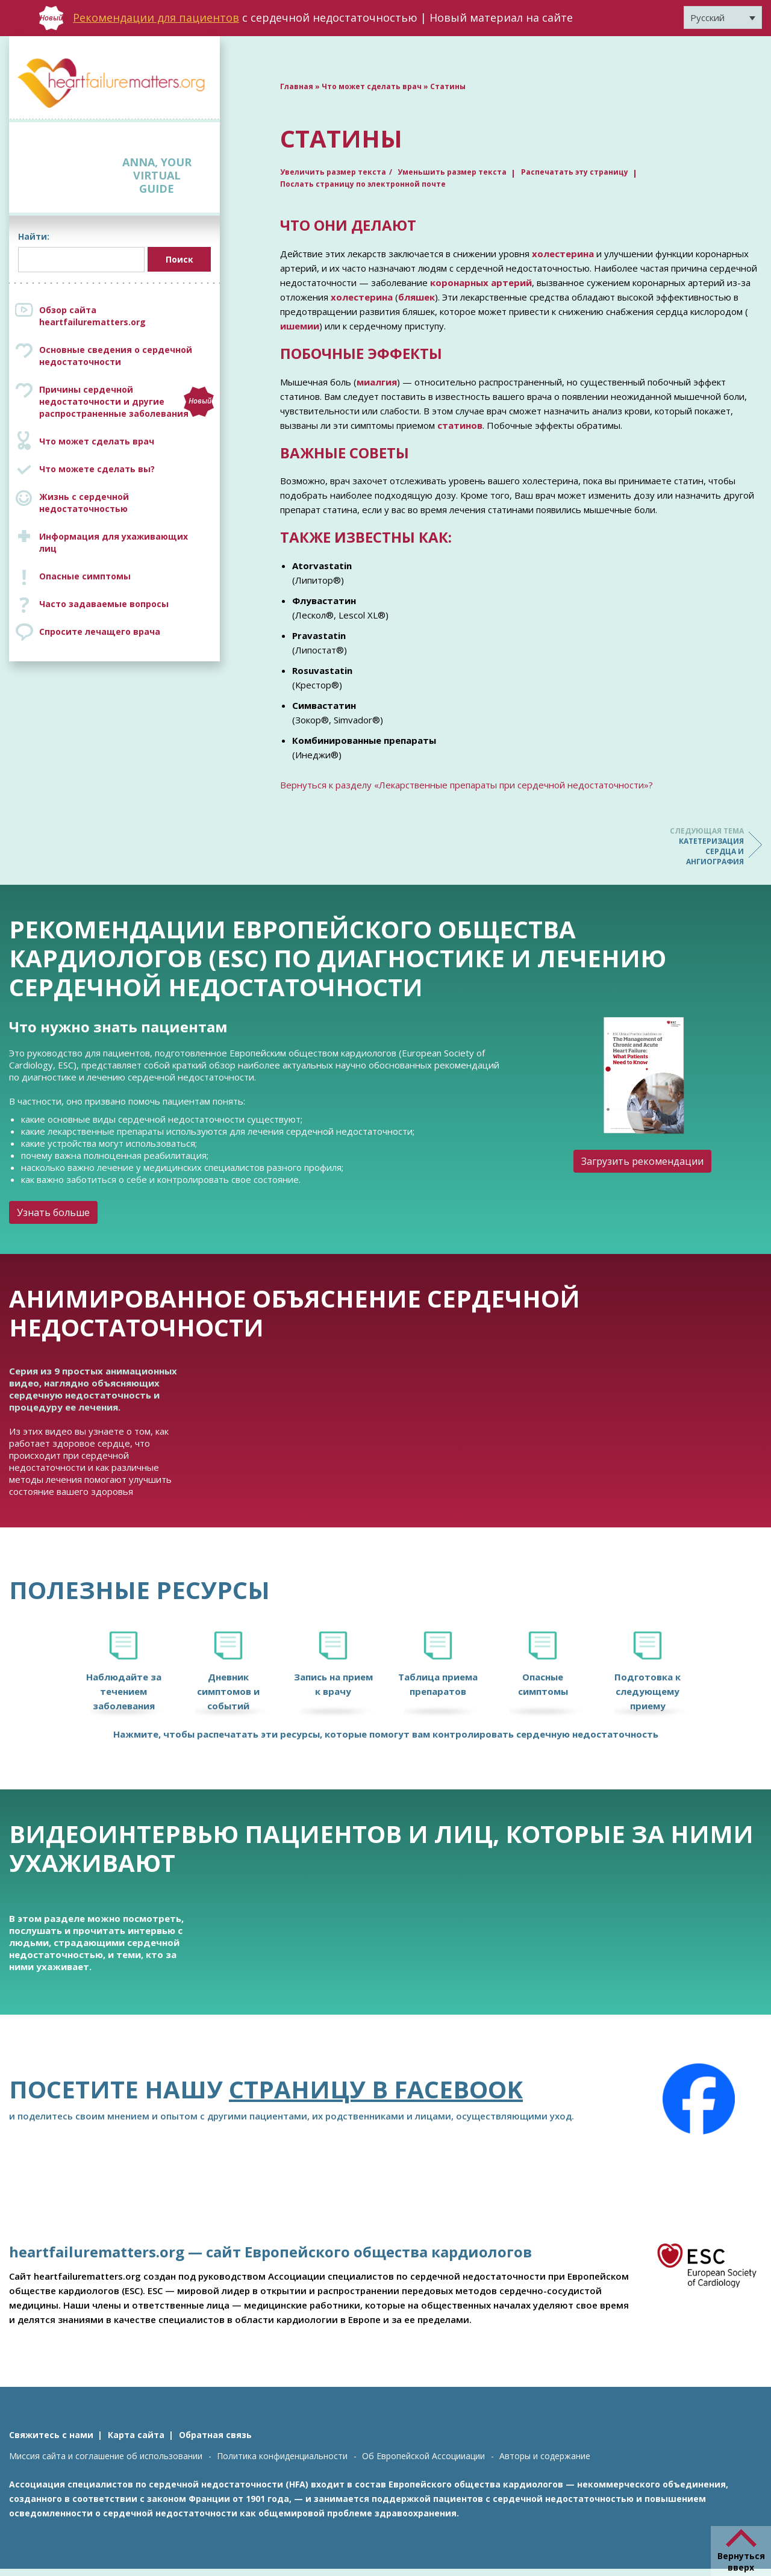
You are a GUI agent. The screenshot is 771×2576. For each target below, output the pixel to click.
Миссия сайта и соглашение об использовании (105, 2456)
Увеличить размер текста (333, 172)
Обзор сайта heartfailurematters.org (92, 316)
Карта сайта (136, 2434)
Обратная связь (215, 2434)
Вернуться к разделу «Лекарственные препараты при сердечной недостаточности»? (466, 785)
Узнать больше (53, 1212)
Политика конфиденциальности (282, 2456)
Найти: (33, 236)
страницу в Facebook (376, 2089)
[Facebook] (699, 2099)
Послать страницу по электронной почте (363, 184)
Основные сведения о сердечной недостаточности (115, 355)
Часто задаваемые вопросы (104, 604)
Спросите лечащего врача (99, 631)
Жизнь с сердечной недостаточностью (84, 502)
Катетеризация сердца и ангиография (696, 846)
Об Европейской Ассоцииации (423, 2456)
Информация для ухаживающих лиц (113, 542)
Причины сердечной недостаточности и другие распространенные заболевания (126, 401)
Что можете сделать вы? (97, 469)
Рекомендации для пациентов (156, 17)
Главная (296, 86)
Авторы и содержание (544, 2456)
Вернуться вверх (741, 2561)
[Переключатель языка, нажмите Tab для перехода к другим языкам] (723, 17)
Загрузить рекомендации (642, 1161)
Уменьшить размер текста (452, 172)
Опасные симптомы (85, 576)
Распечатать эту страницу (574, 172)
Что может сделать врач (96, 441)
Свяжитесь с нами (51, 2434)
